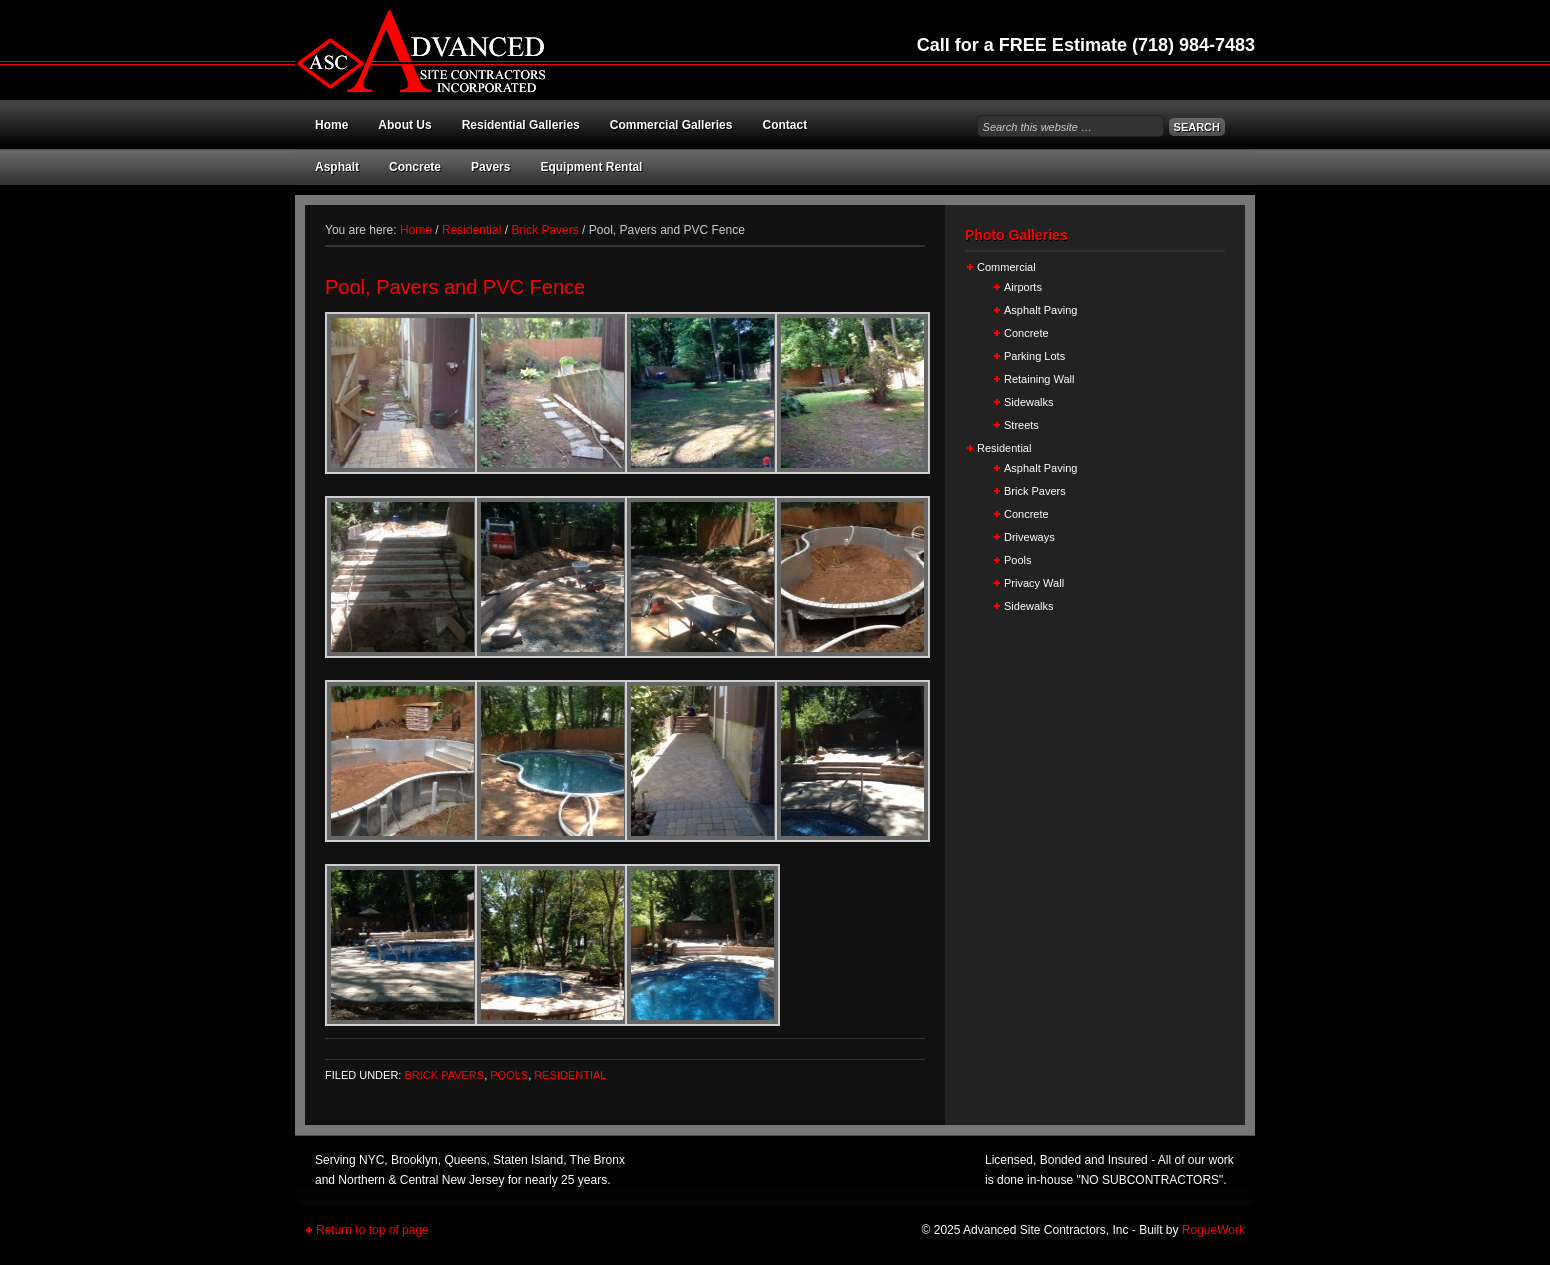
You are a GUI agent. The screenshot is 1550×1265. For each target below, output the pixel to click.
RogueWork (1213, 1230)
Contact (784, 125)
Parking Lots (1034, 356)
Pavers (490, 167)
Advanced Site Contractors (515, 50)
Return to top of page (372, 1230)
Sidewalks (1029, 402)
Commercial (1006, 267)
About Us (404, 125)
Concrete (415, 167)
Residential (570, 1075)
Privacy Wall (1034, 583)
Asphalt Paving (1040, 310)
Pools (509, 1075)
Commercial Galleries (671, 125)
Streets (1021, 425)
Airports (1023, 287)
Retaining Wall (1039, 379)
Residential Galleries (521, 125)
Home (331, 125)
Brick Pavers (444, 1075)
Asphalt (337, 167)
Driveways (1029, 537)
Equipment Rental (591, 167)
